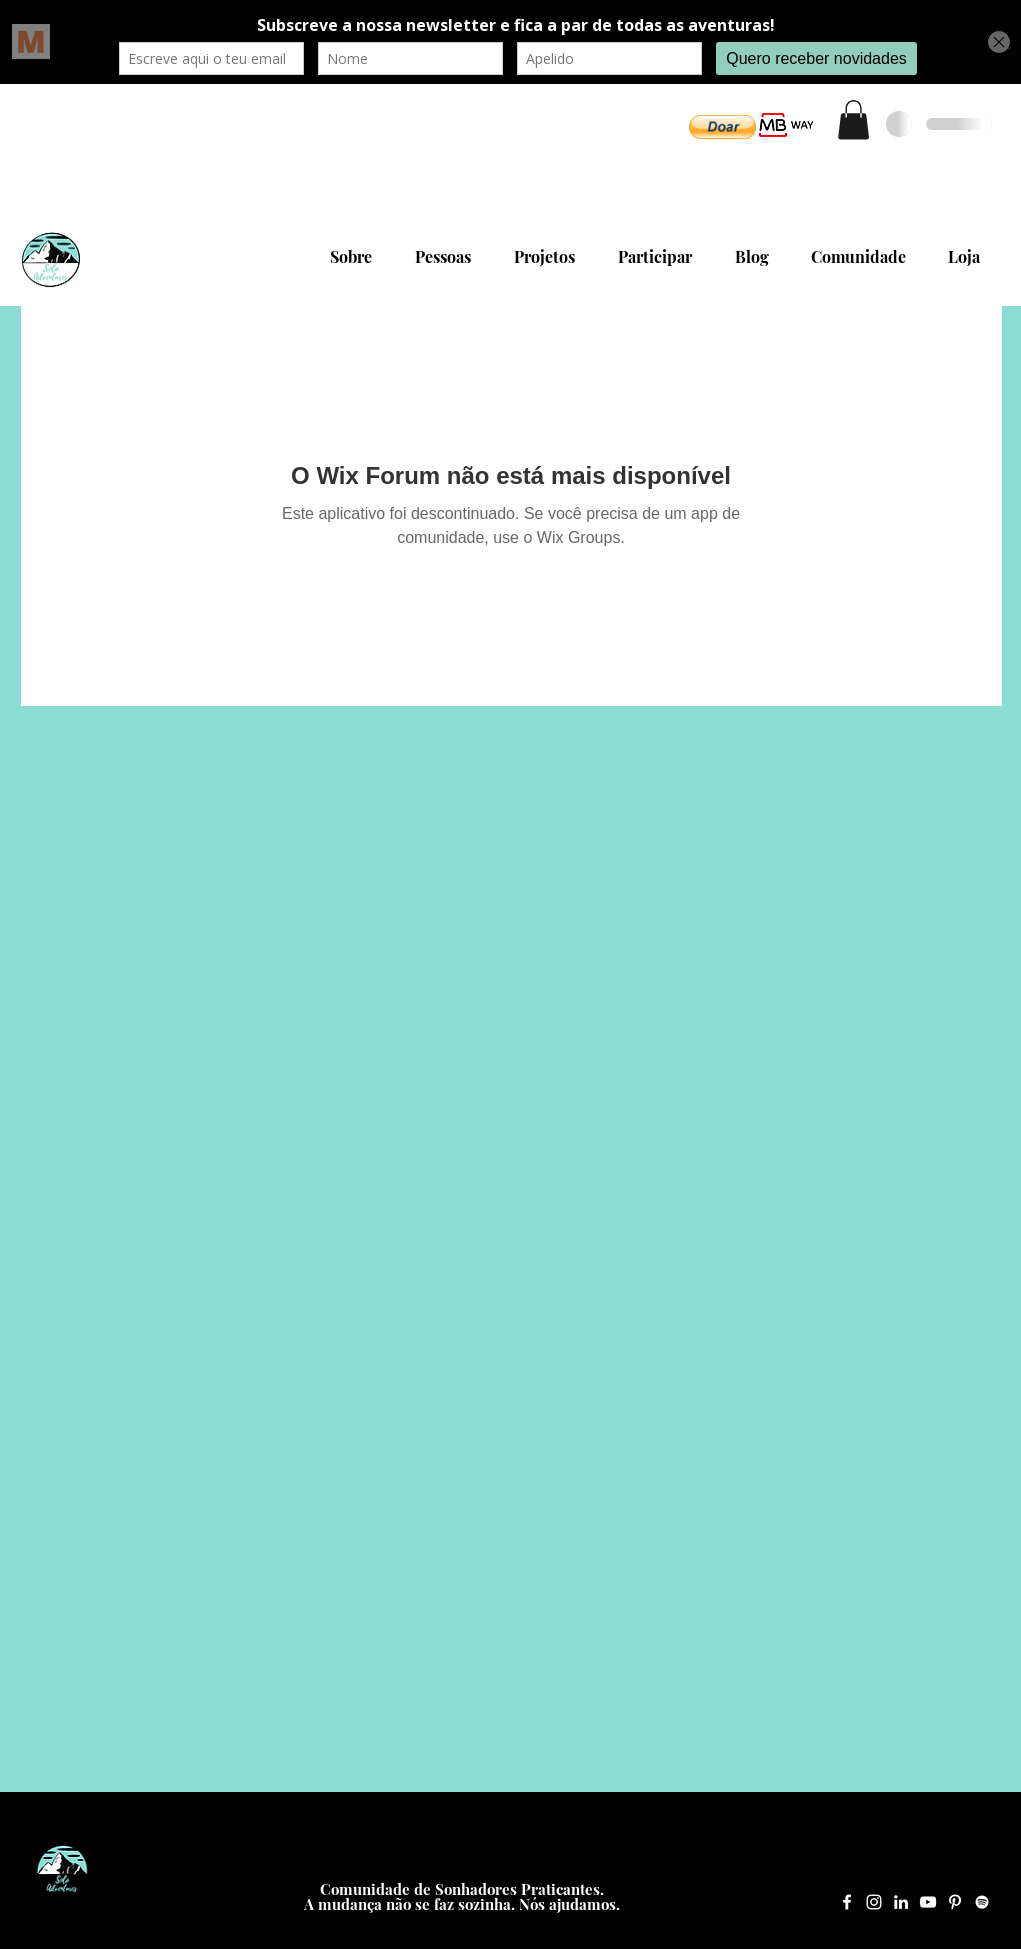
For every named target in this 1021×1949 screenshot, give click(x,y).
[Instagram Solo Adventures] (874, 1902)
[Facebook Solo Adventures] (847, 1902)
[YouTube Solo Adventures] (928, 1902)
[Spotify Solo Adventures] (982, 1902)
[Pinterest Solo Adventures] (955, 1902)
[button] (722, 127)
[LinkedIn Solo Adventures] (901, 1902)
